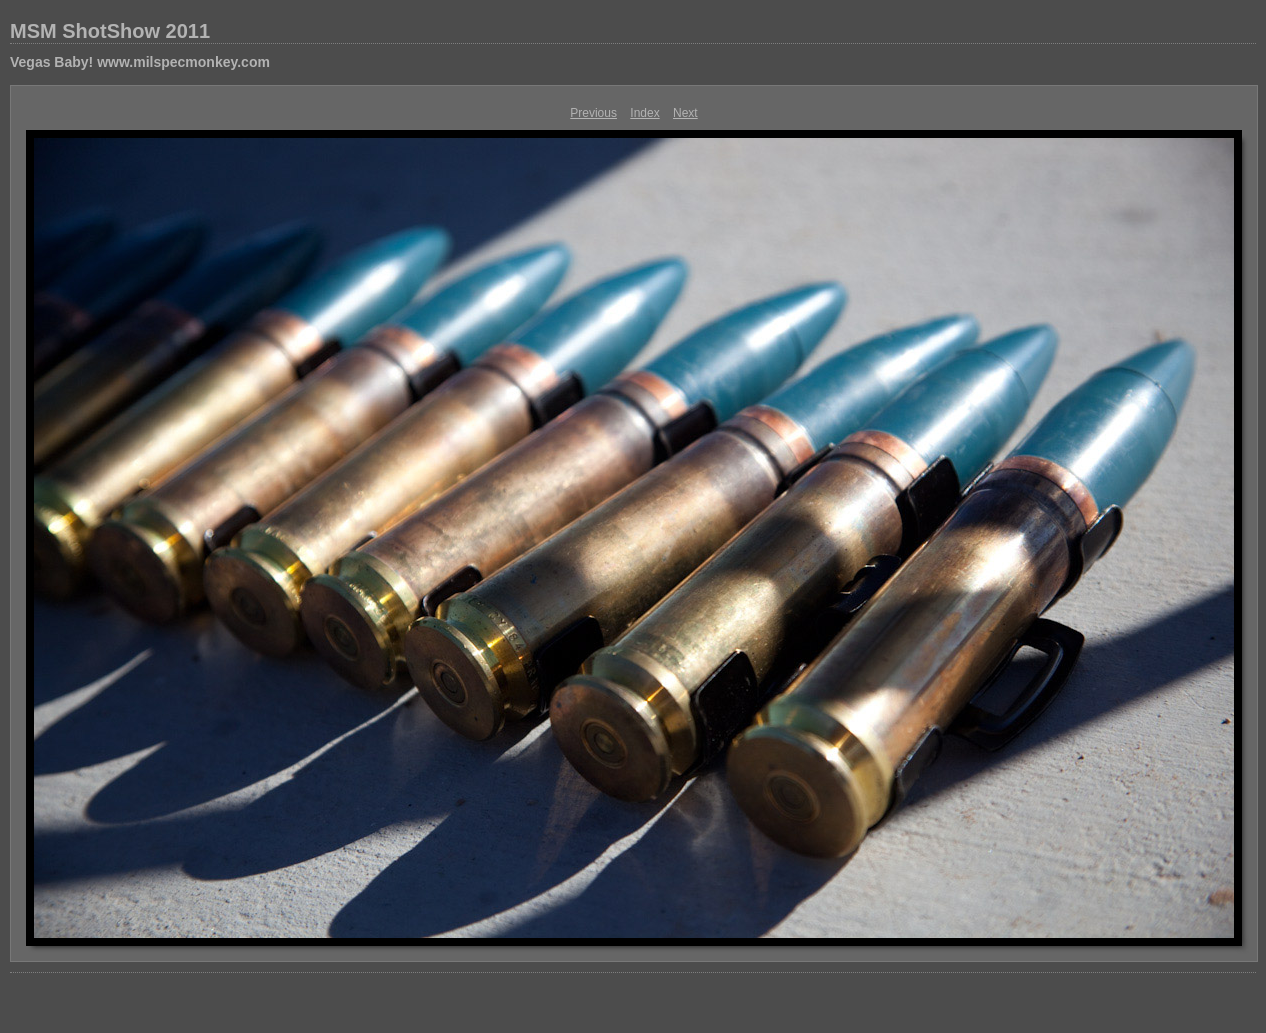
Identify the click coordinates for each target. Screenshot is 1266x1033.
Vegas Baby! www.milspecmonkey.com (140, 62)
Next (685, 113)
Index (644, 113)
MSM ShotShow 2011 (110, 31)
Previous (593, 113)
